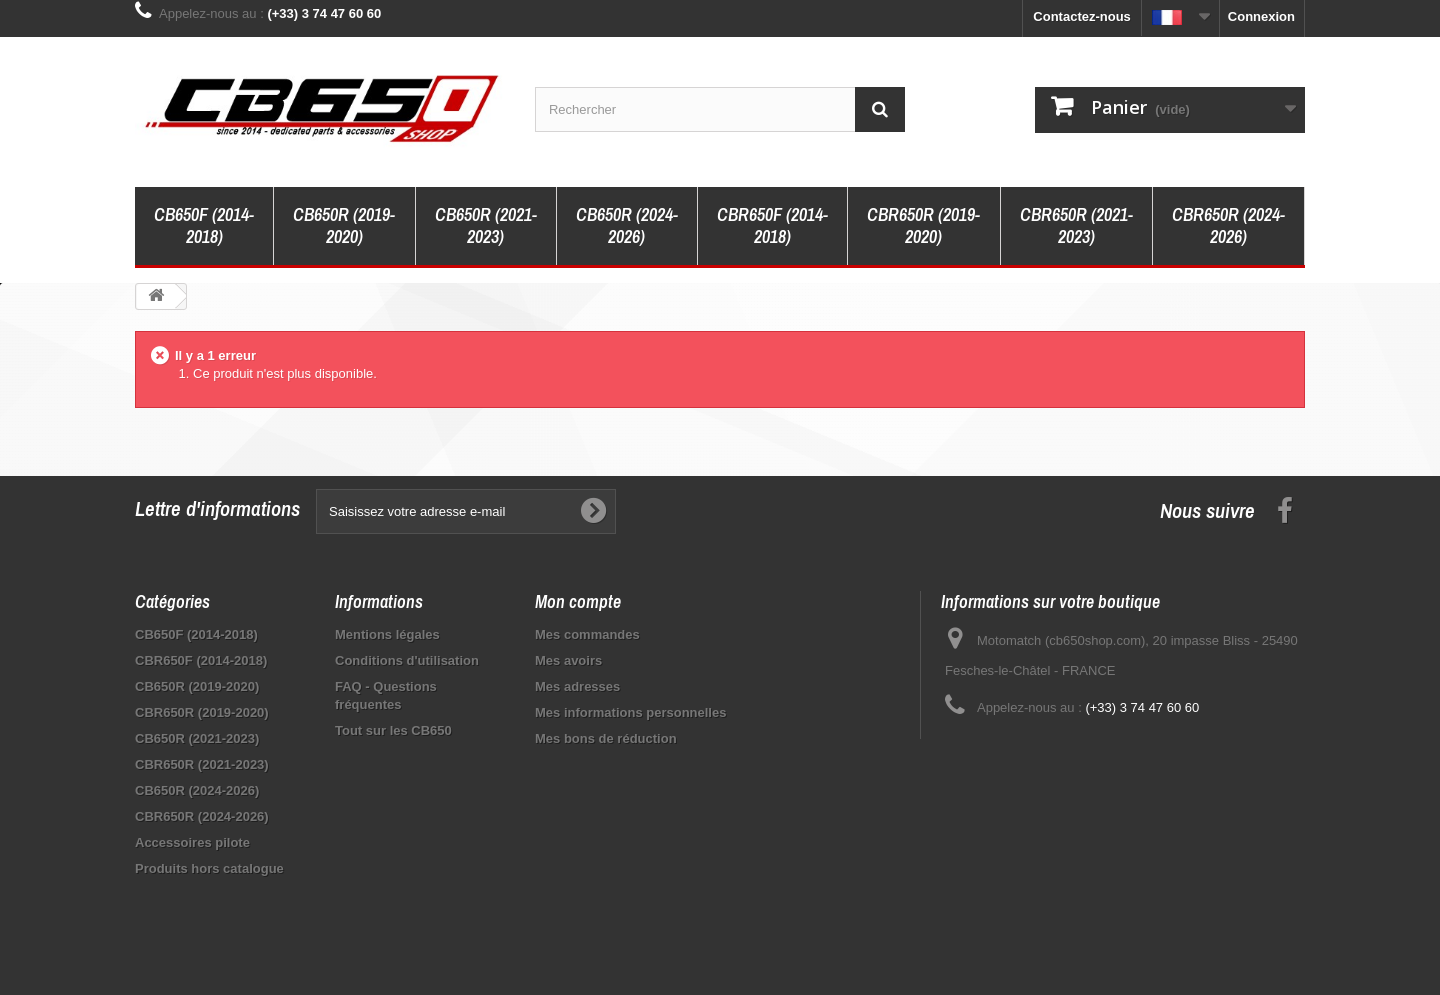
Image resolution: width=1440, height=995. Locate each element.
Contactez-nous (1082, 16)
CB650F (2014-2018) (204, 225)
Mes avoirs (568, 660)
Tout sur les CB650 (393, 730)
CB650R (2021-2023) (486, 225)
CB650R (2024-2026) (627, 225)
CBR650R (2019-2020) (923, 225)
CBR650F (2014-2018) (772, 225)
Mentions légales (387, 634)
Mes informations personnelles (630, 712)
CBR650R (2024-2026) (1228, 225)
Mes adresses (577, 686)
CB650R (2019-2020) (344, 225)
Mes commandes (587, 634)
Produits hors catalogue (209, 868)
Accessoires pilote (192, 842)
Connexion (1261, 16)
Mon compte (578, 601)
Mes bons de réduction (606, 738)
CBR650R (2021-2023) (1076, 225)
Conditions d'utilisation (407, 660)
